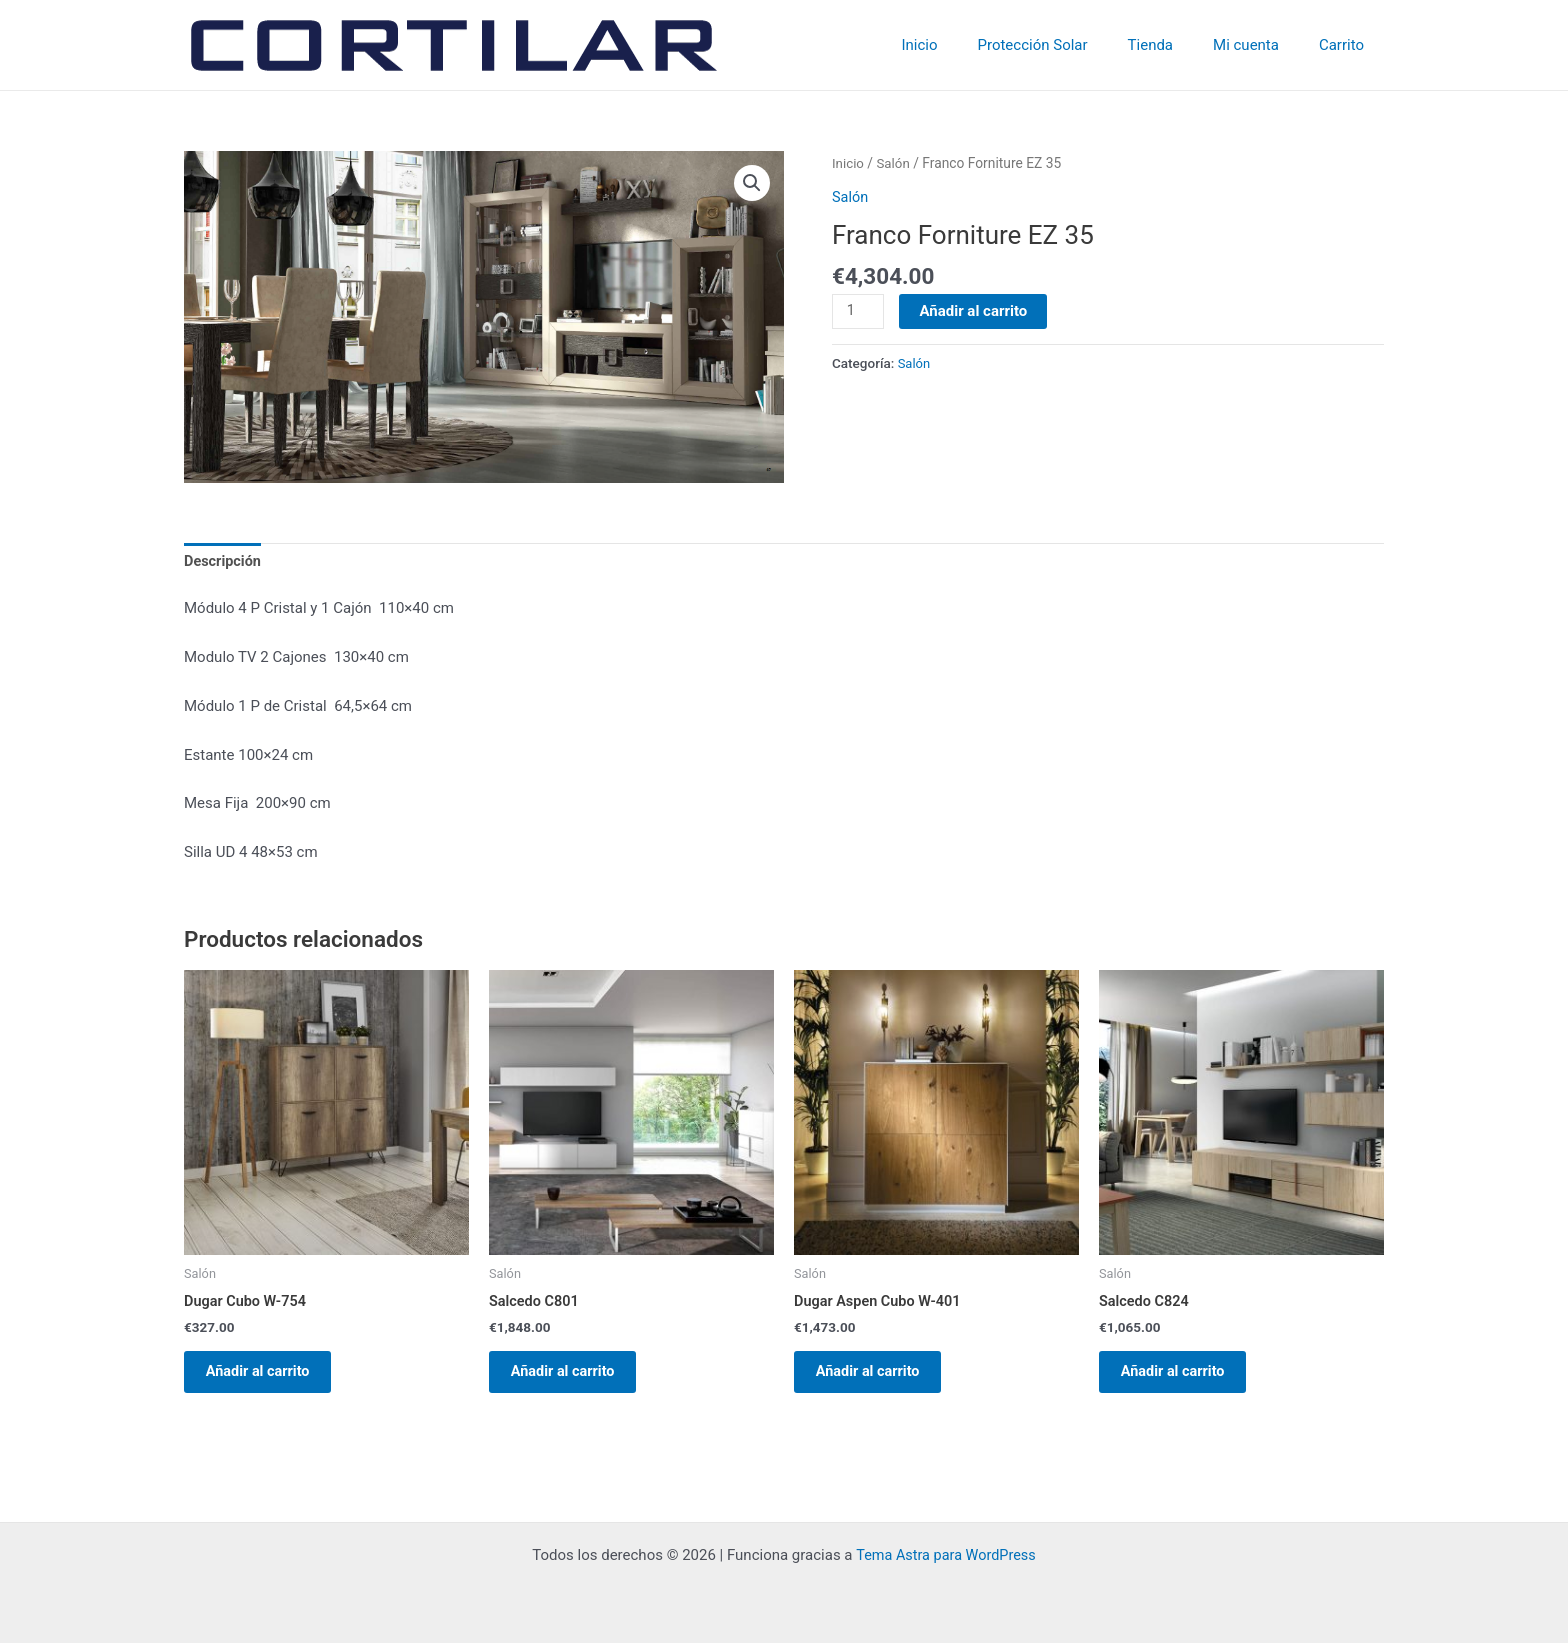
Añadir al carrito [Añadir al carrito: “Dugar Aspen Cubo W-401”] (878, 1377)
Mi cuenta (1261, 45)
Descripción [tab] (224, 563)
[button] (751, 184)
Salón (895, 163)
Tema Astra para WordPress (946, 1556)
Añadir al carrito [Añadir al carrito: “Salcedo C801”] (573, 1377)
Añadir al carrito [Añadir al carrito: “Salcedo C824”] (1183, 1377)
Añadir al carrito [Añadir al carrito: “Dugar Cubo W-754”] (268, 1377)
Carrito (1346, 45)
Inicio (964, 45)
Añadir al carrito (975, 310)
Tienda (1175, 45)
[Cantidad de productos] (859, 311)
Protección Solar (1068, 45)
